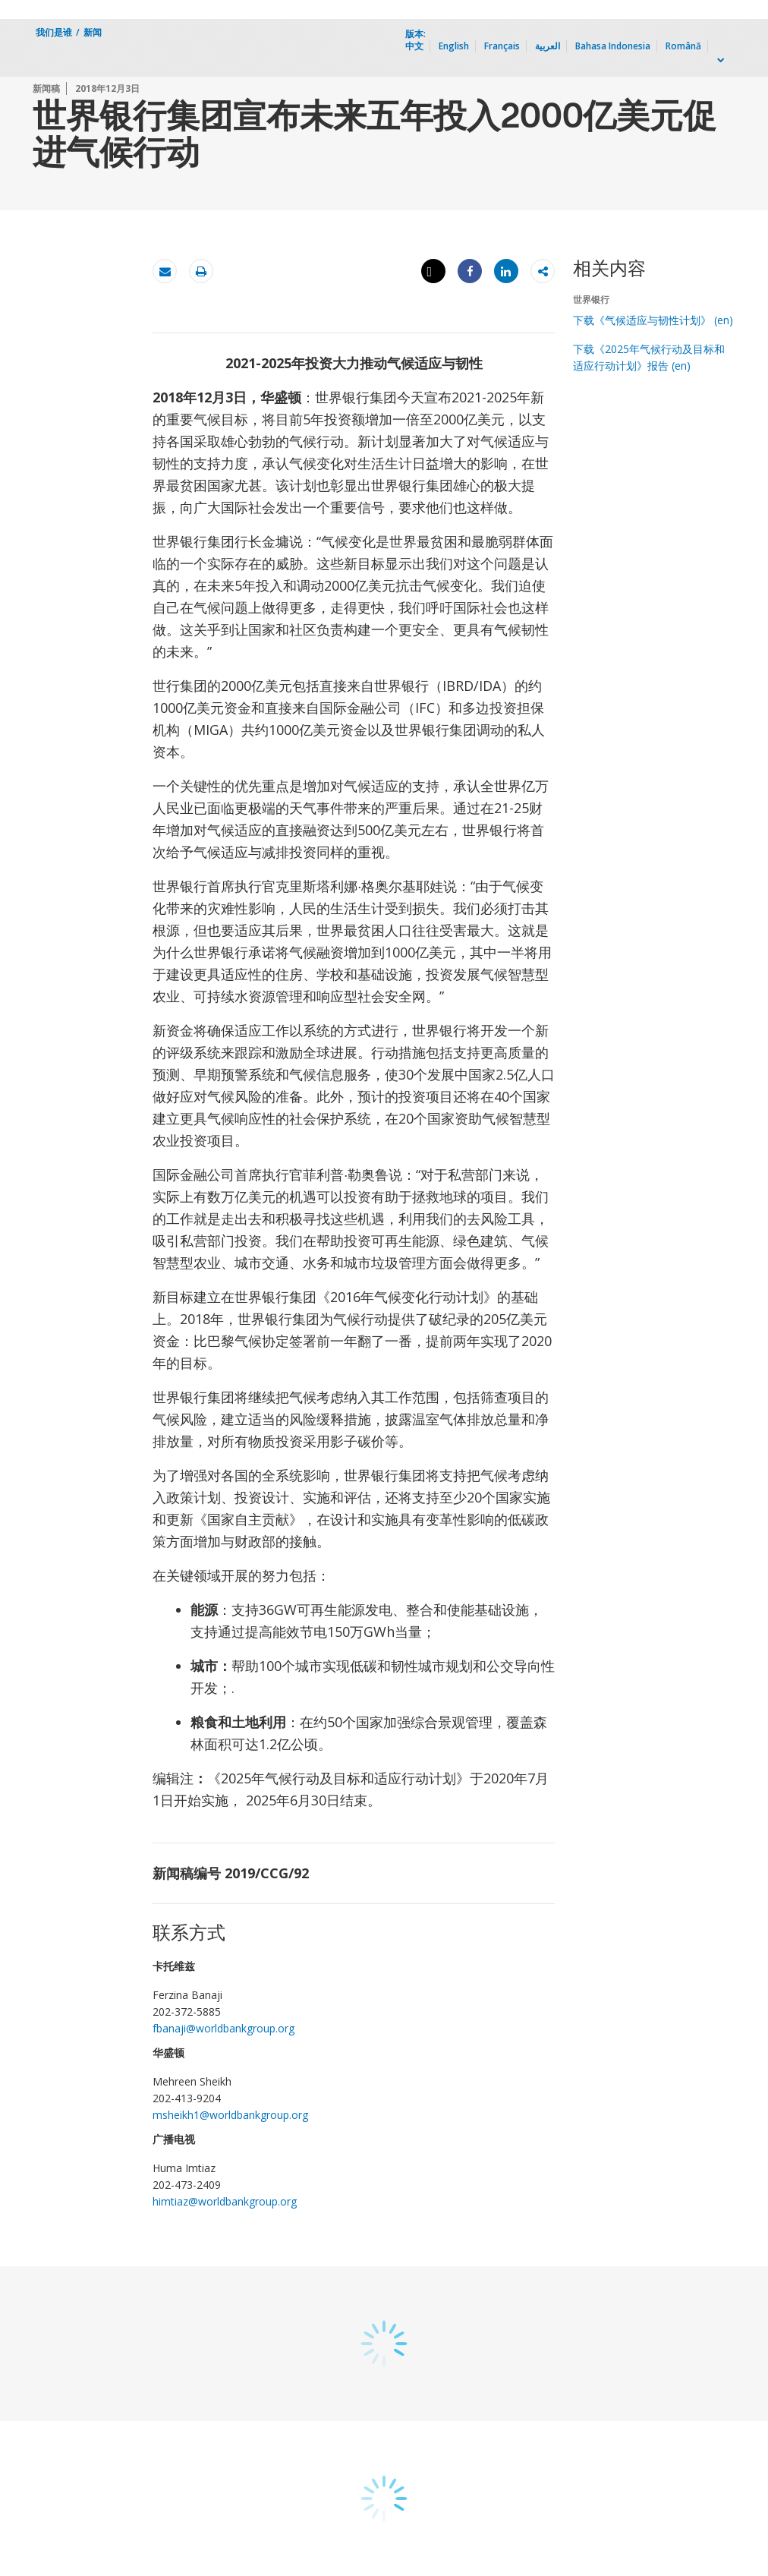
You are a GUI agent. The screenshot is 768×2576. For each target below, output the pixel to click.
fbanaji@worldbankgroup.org (223, 2028)
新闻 (92, 32)
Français (502, 45)
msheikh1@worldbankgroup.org (230, 2115)
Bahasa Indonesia (612, 45)
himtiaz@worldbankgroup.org (225, 2201)
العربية (547, 45)
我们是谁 (54, 32)
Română (683, 45)
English (454, 45)
